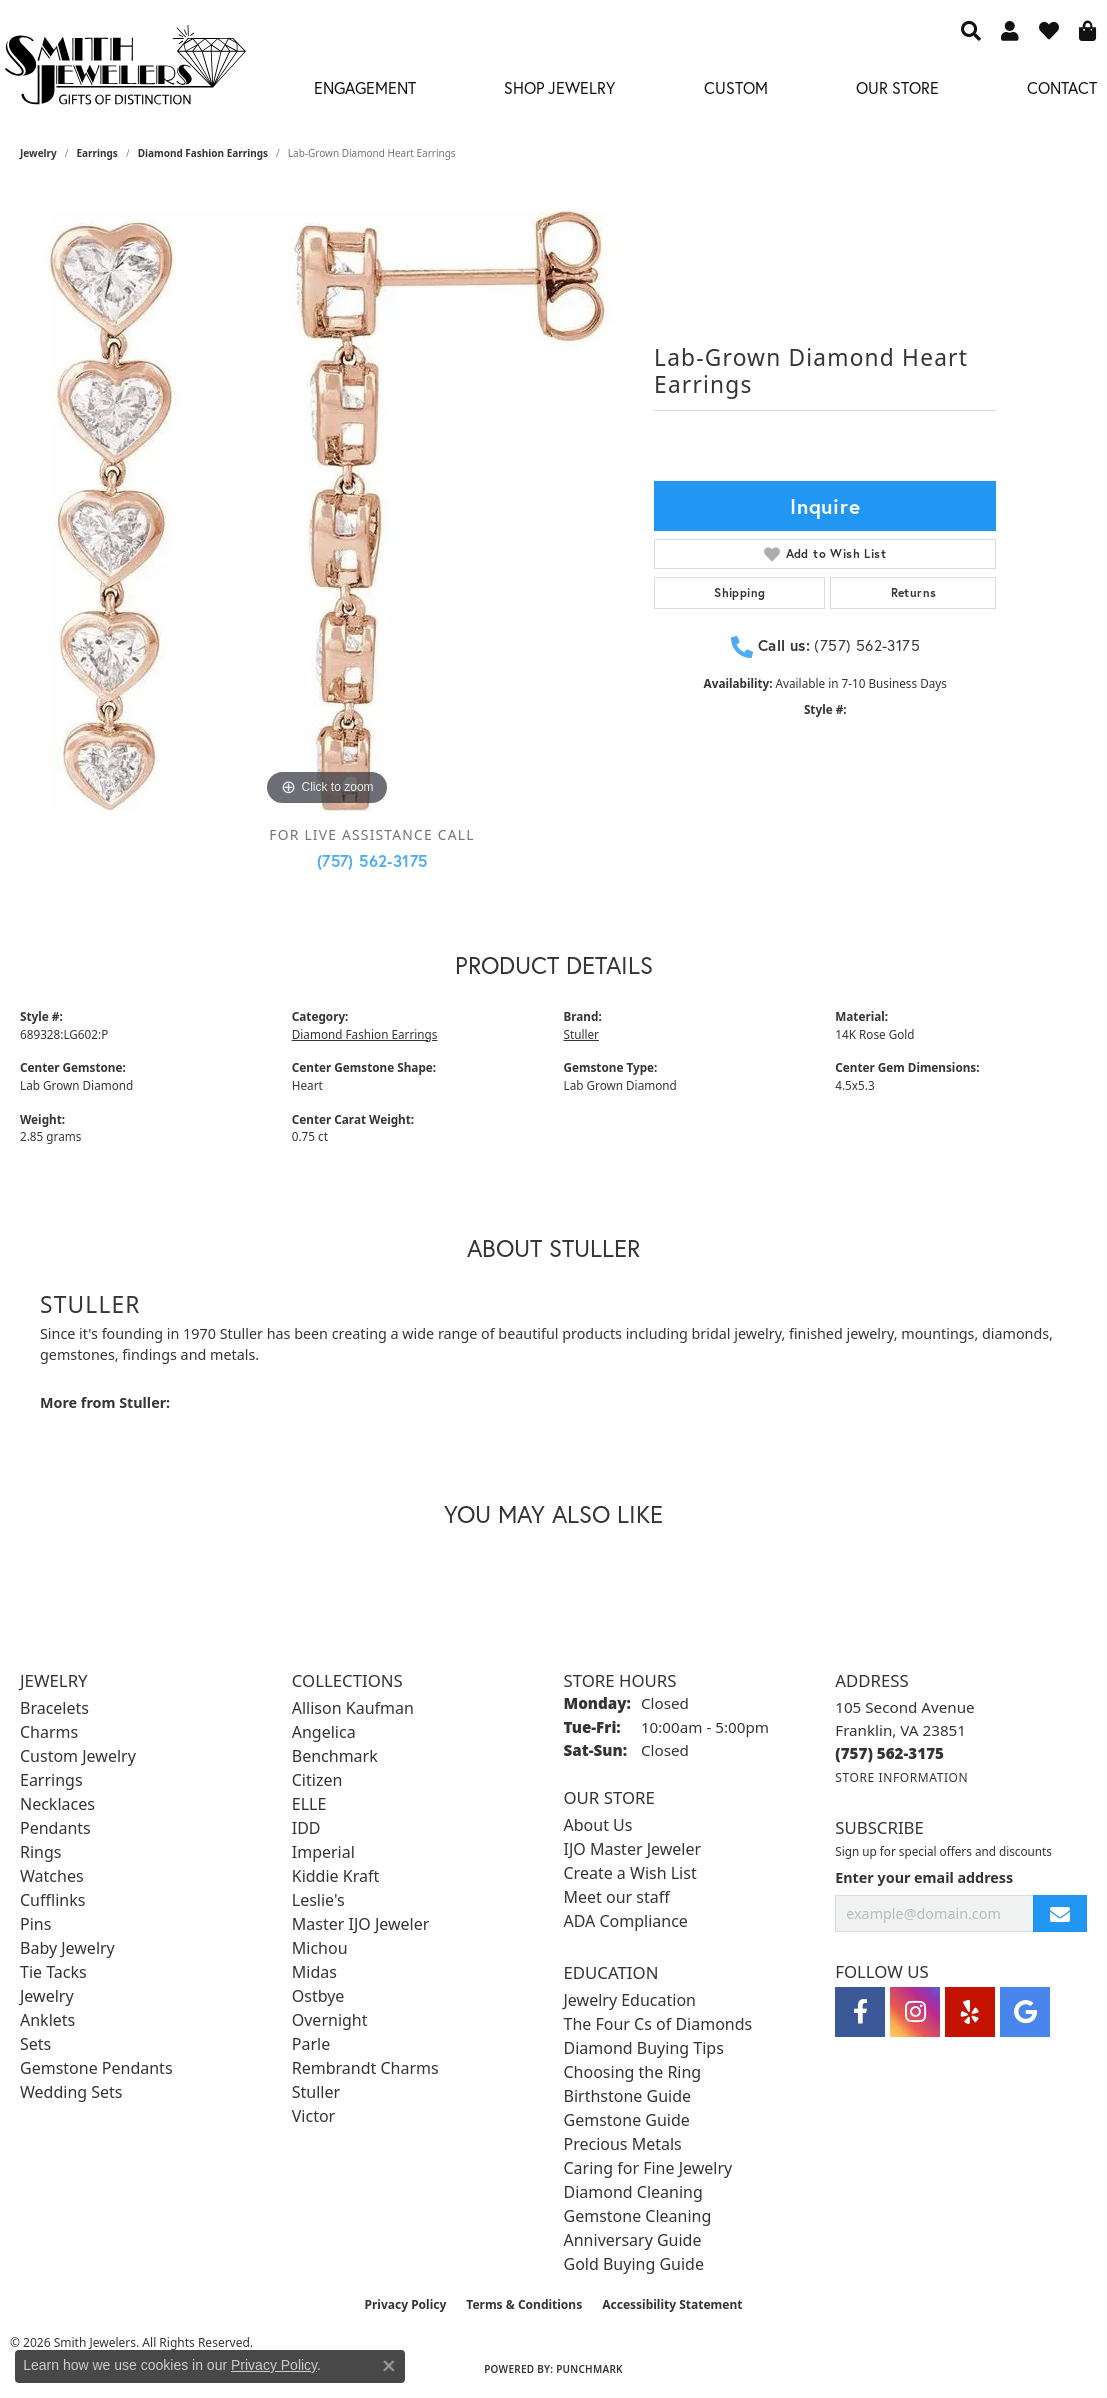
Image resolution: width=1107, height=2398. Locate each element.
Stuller (581, 1034)
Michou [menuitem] (320, 1948)
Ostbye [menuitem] (318, 1996)
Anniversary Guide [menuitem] (633, 2240)
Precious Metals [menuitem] (623, 2144)
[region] (327, 511)
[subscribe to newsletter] (1060, 1913)
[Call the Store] (889, 1753)
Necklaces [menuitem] (57, 1804)
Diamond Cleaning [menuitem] (633, 2192)
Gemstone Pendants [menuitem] (96, 2068)
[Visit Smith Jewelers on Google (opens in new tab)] (1025, 2012)
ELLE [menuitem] (309, 1804)
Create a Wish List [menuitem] (630, 1873)
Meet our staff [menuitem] (617, 1897)
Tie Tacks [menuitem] (53, 1972)
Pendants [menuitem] (55, 1828)
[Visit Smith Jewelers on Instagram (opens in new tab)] (915, 2012)
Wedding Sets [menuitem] (71, 2092)
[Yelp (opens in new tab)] (970, 2012)
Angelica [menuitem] (324, 1732)
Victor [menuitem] (313, 2116)
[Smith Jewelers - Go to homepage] (124, 70)
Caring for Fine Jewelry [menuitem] (648, 2168)
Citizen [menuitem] (317, 1780)
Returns (914, 592)
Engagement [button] (365, 87)
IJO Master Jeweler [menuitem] (633, 1849)
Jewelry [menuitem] (47, 1996)
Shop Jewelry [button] (559, 87)
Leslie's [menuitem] (318, 1900)
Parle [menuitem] (311, 2044)
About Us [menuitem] (598, 1825)
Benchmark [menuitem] (335, 1756)
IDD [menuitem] (306, 1828)
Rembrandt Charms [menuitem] (365, 2068)
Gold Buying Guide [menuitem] (634, 2264)
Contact (1062, 87)
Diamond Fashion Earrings (203, 153)
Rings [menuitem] (40, 1852)
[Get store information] (901, 1777)
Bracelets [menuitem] (54, 1708)
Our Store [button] (897, 87)
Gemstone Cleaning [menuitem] (638, 2216)
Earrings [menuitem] (51, 1780)
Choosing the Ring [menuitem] (633, 2072)
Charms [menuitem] (49, 1732)
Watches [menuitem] (52, 1876)
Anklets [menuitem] (47, 2020)
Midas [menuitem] (314, 1972)
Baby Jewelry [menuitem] (67, 1948)
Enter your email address (924, 1877)
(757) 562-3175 (372, 860)
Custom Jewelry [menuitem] (78, 1756)
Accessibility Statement (672, 2304)
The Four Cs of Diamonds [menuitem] (658, 2024)
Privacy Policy (406, 2304)
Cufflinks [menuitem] (52, 1900)
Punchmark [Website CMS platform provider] (589, 2369)
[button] (971, 30)
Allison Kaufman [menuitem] (353, 1708)
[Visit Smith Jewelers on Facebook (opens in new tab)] (860, 2012)
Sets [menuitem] (35, 2044)
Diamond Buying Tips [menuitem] (644, 2048)
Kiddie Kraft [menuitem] (335, 1876)
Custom (736, 87)
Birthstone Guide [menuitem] (628, 2096)
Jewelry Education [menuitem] (630, 2000)
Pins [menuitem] (35, 1924)
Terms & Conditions (524, 2304)
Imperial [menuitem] (323, 1852)
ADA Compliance (626, 1921)
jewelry (38, 153)
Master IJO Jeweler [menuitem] (361, 1924)
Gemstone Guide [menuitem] (627, 2120)
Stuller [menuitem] (316, 2092)
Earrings (97, 153)
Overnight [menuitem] (330, 2020)
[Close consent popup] (389, 2366)
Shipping (739, 592)
